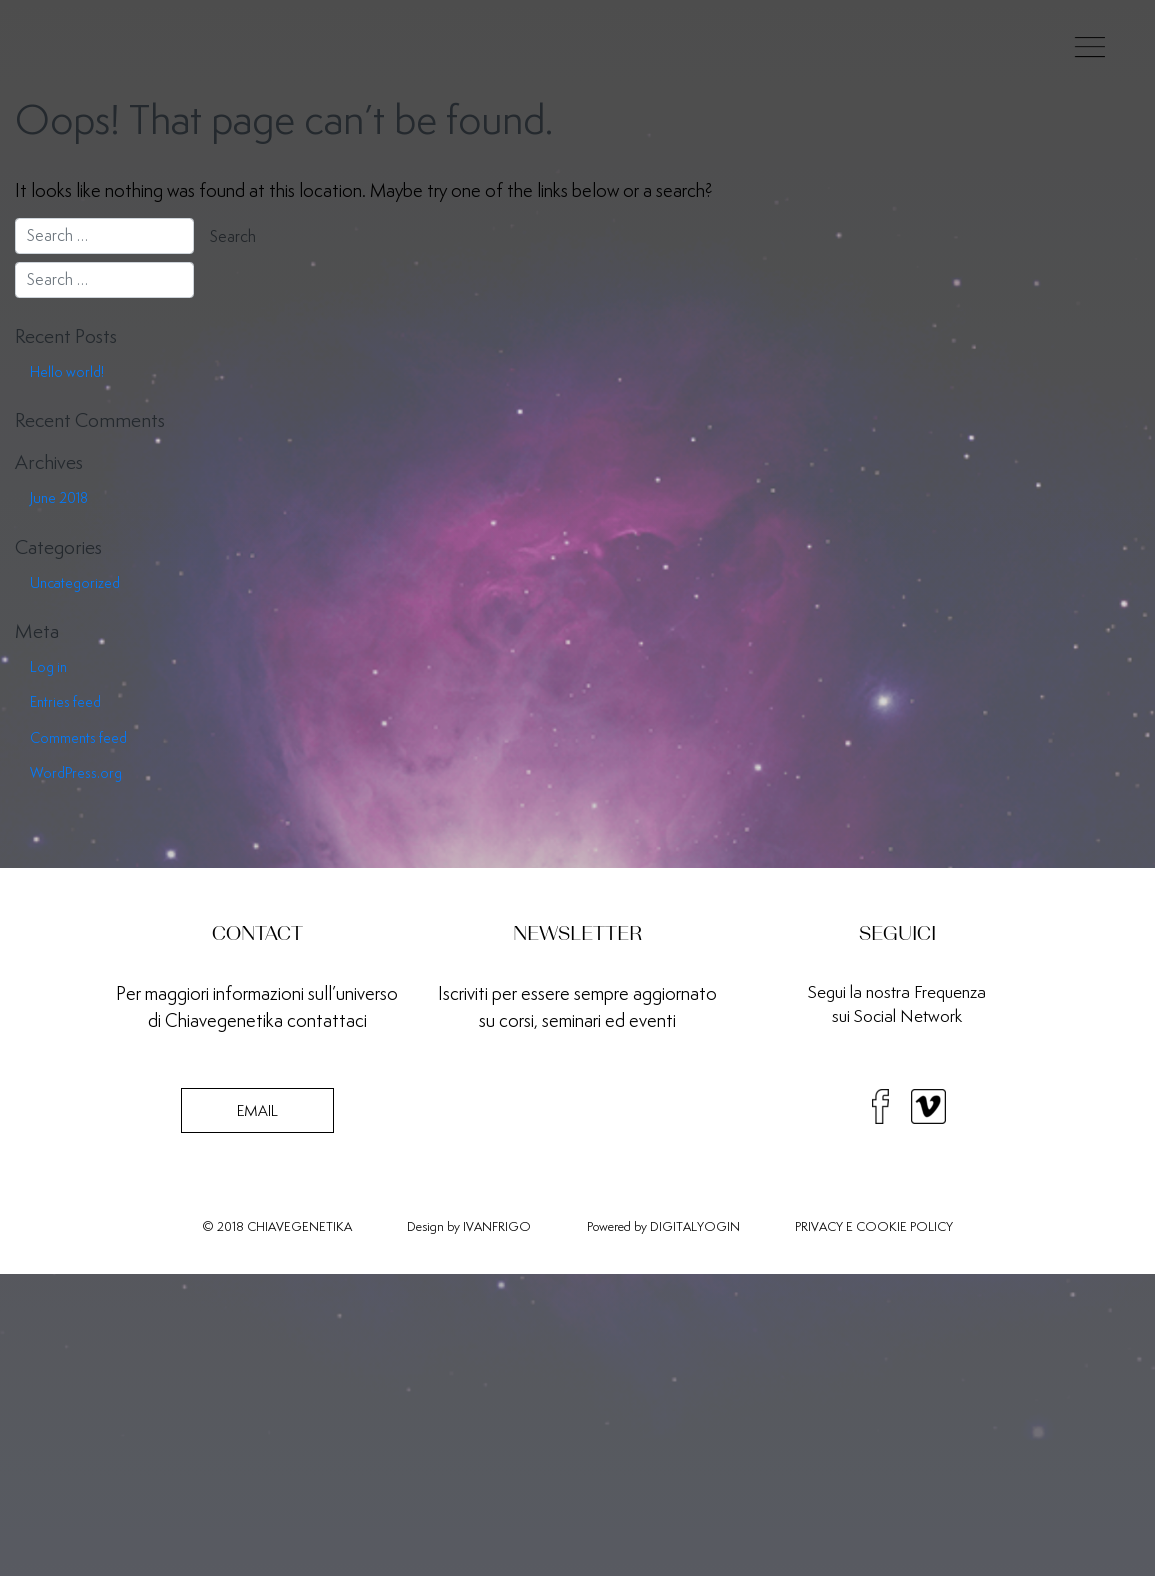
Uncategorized (75, 583)
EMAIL (257, 1110)
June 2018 (59, 498)
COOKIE (881, 1226)
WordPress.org (76, 773)
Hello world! (67, 372)
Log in (48, 667)
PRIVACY (819, 1226)
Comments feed (78, 738)
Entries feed (65, 702)
